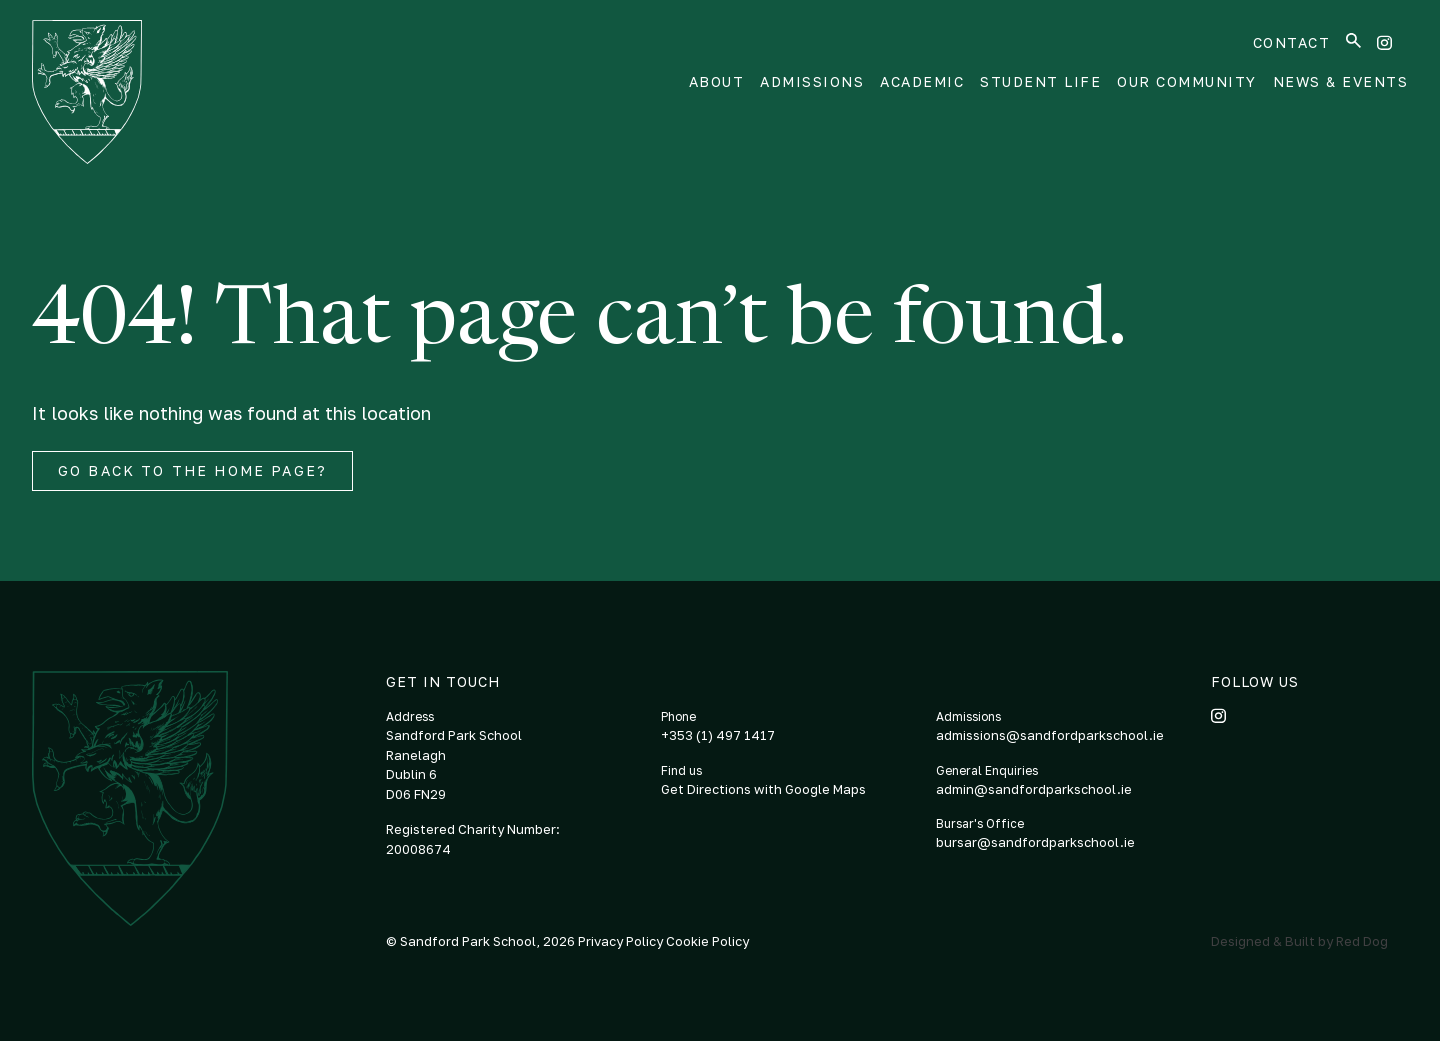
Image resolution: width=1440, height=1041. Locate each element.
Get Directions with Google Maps (763, 789)
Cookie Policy (707, 941)
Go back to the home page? (192, 470)
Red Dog (1362, 941)
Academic (922, 81)
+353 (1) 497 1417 (718, 735)
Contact (1292, 42)
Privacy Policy (622, 941)
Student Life (1040, 81)
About (717, 81)
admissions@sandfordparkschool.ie (1050, 735)
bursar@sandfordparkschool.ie (1035, 842)
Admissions (812, 81)
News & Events (1341, 81)
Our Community (1187, 81)
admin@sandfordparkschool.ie (1034, 789)
